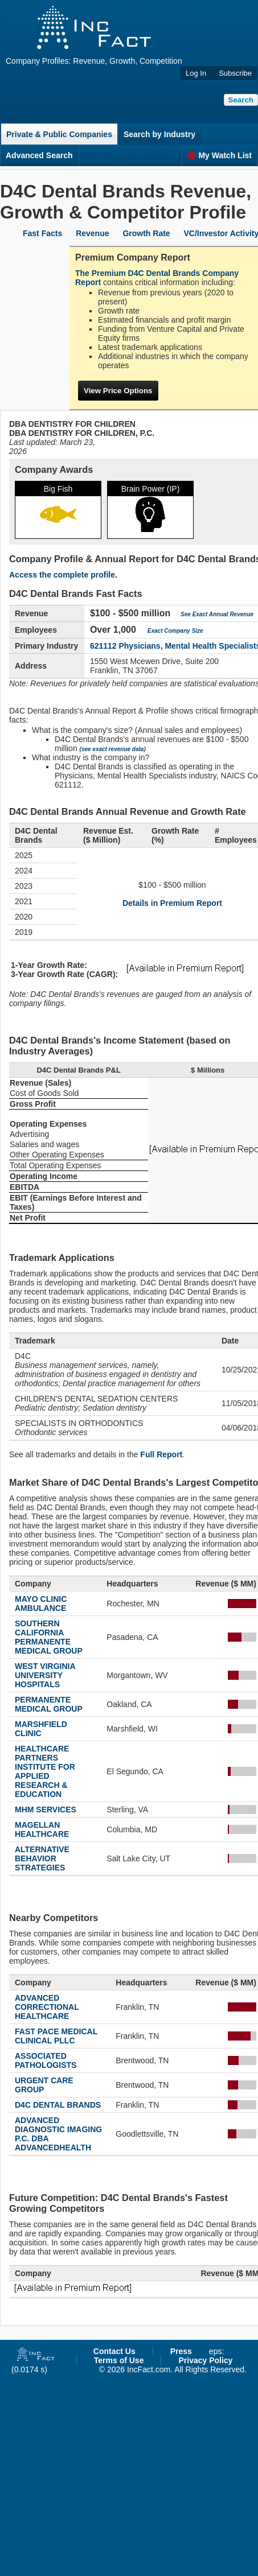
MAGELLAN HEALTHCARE (42, 1829)
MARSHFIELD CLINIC (41, 1729)
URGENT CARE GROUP (44, 2085)
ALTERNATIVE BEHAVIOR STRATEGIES (42, 1858)
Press (181, 2351)
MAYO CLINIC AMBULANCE (41, 1603)
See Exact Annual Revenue (217, 614)
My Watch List (219, 155)
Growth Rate (146, 233)
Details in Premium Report (172, 903)
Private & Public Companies (59, 134)
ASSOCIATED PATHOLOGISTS (45, 2060)
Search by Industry (159, 134)
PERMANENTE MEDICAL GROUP (49, 1704)
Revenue (92, 233)
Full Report (161, 1454)
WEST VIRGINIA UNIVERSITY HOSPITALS (45, 1675)
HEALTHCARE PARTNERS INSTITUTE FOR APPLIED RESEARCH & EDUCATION (45, 1771)
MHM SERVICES (45, 1809)
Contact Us (114, 2351)
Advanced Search (39, 155)
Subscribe (235, 73)
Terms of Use (119, 2360)
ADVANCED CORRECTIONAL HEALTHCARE (47, 2007)
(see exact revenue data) (113, 749)
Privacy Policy (205, 2360)
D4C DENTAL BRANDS (58, 2104)
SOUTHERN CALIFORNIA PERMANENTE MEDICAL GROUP (49, 1637)
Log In (196, 73)
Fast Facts (42, 233)
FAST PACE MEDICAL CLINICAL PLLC (56, 2036)
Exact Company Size (175, 631)
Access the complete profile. (63, 574)
